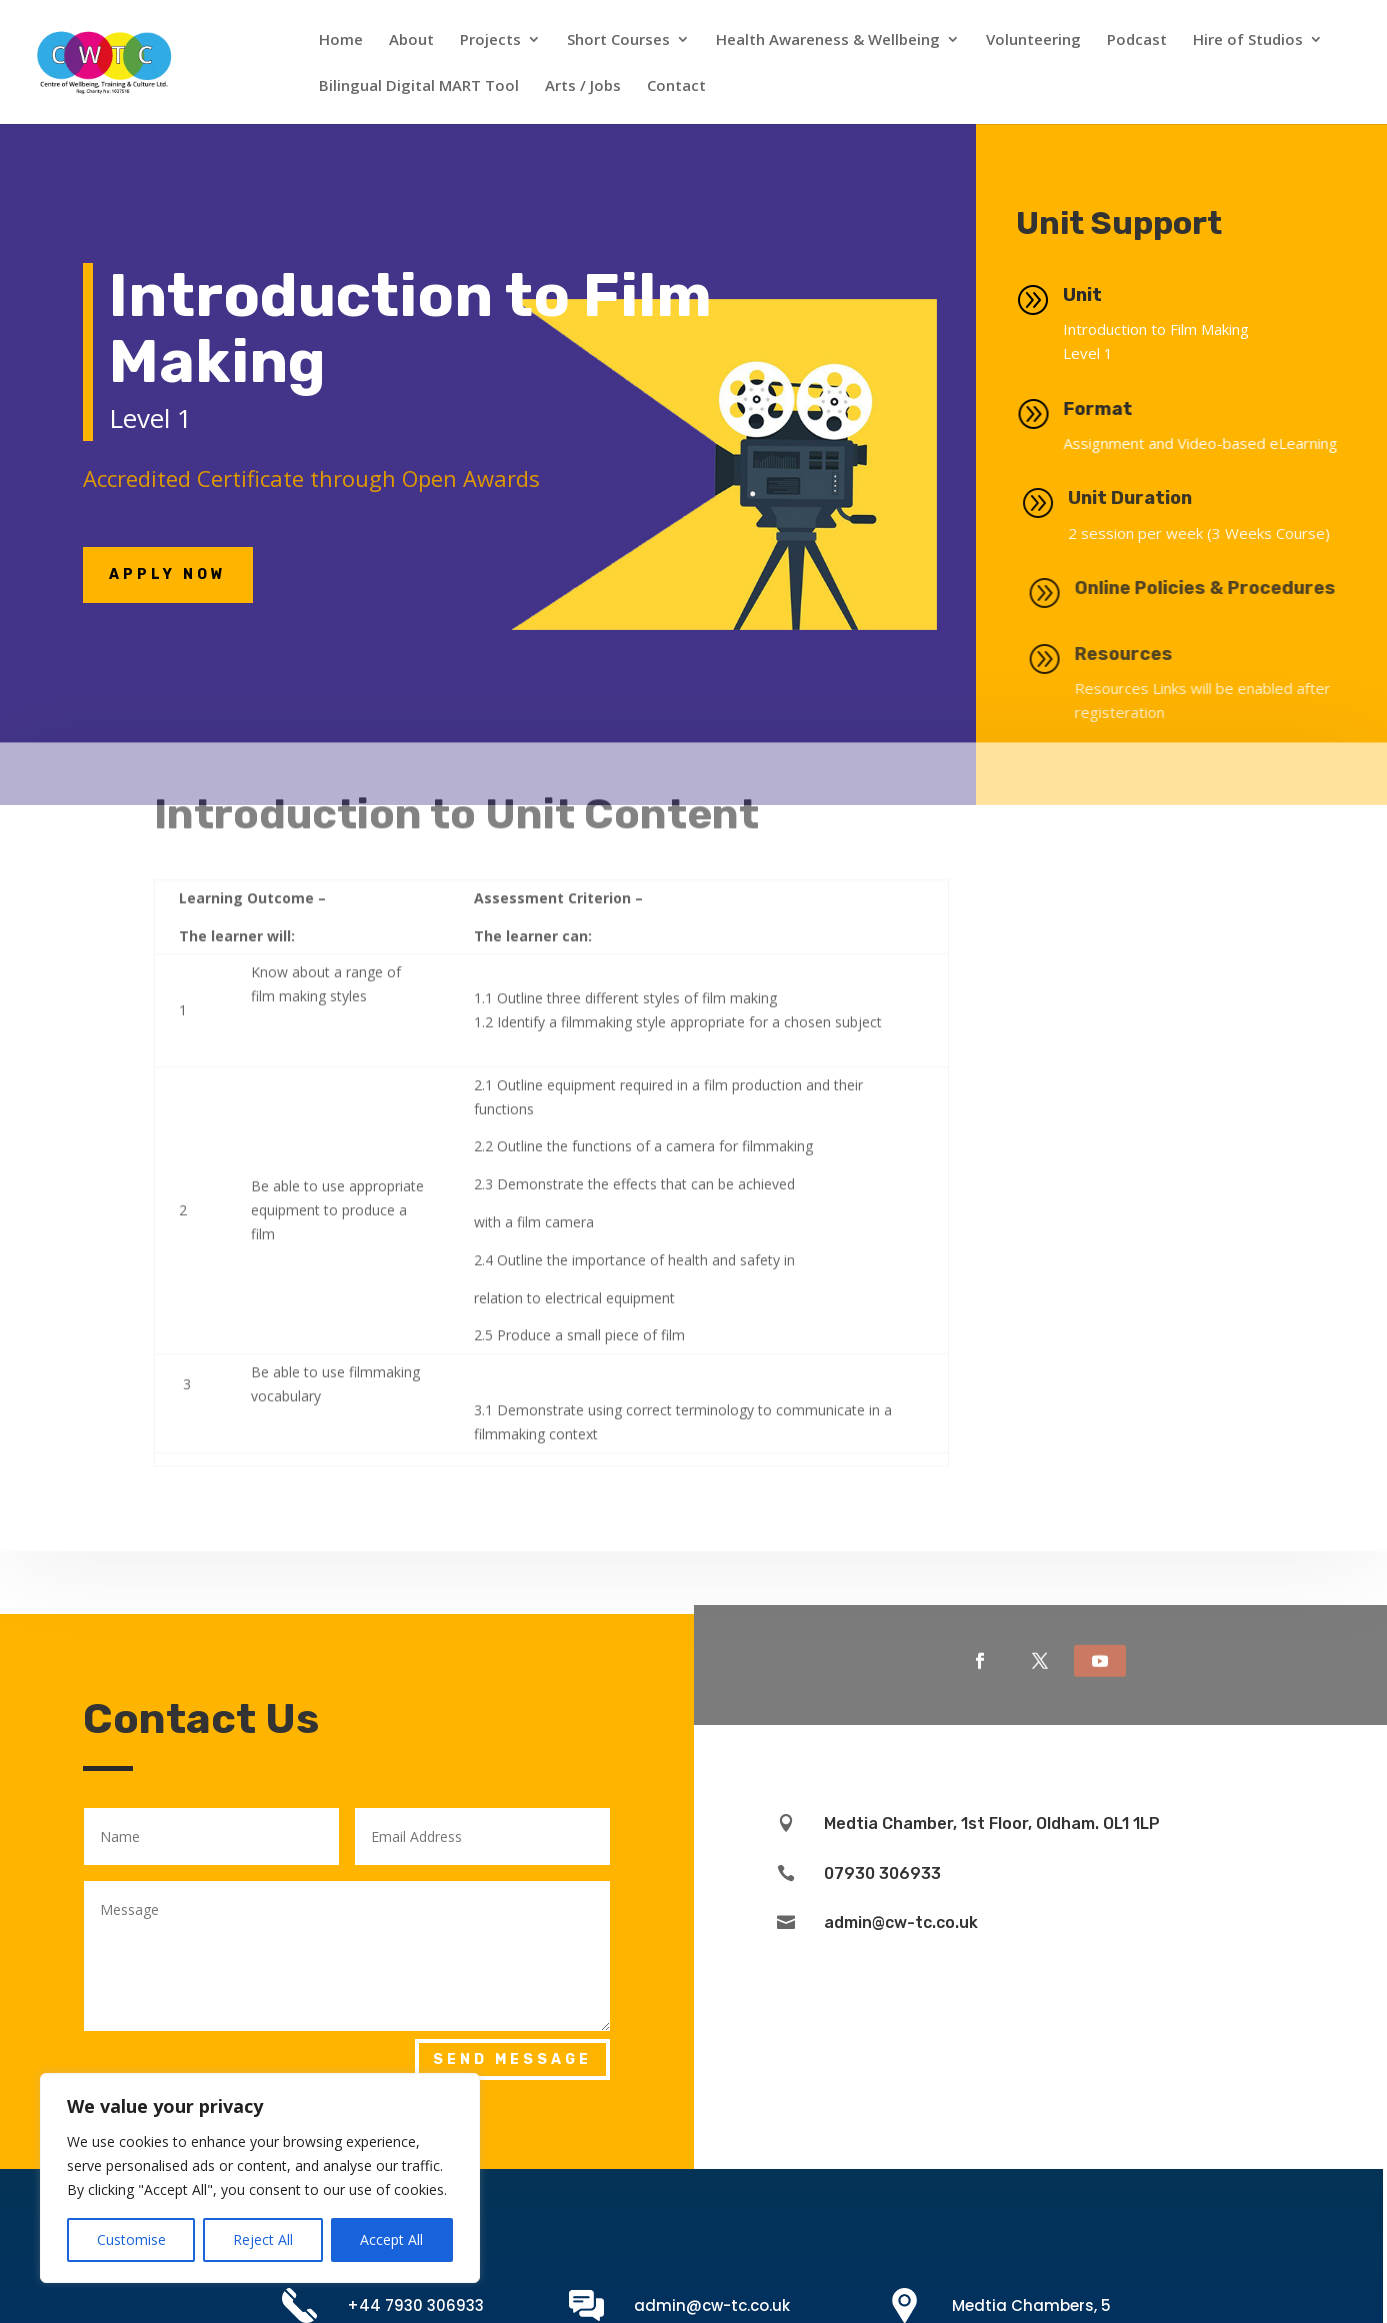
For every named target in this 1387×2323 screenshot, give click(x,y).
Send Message (512, 2059)
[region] (260, 2178)
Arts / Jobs (583, 86)
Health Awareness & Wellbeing (828, 40)
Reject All (263, 2239)
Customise (131, 2239)
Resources (1159, 654)
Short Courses (618, 40)
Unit (1097, 295)
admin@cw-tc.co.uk (712, 2305)
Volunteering (1033, 40)
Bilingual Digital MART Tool (419, 86)
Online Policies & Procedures (1240, 588)
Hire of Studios (1248, 40)
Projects (490, 40)
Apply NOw (168, 574)
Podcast (1137, 40)
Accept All (391, 2239)
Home (341, 40)
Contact (676, 86)
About (411, 40)
